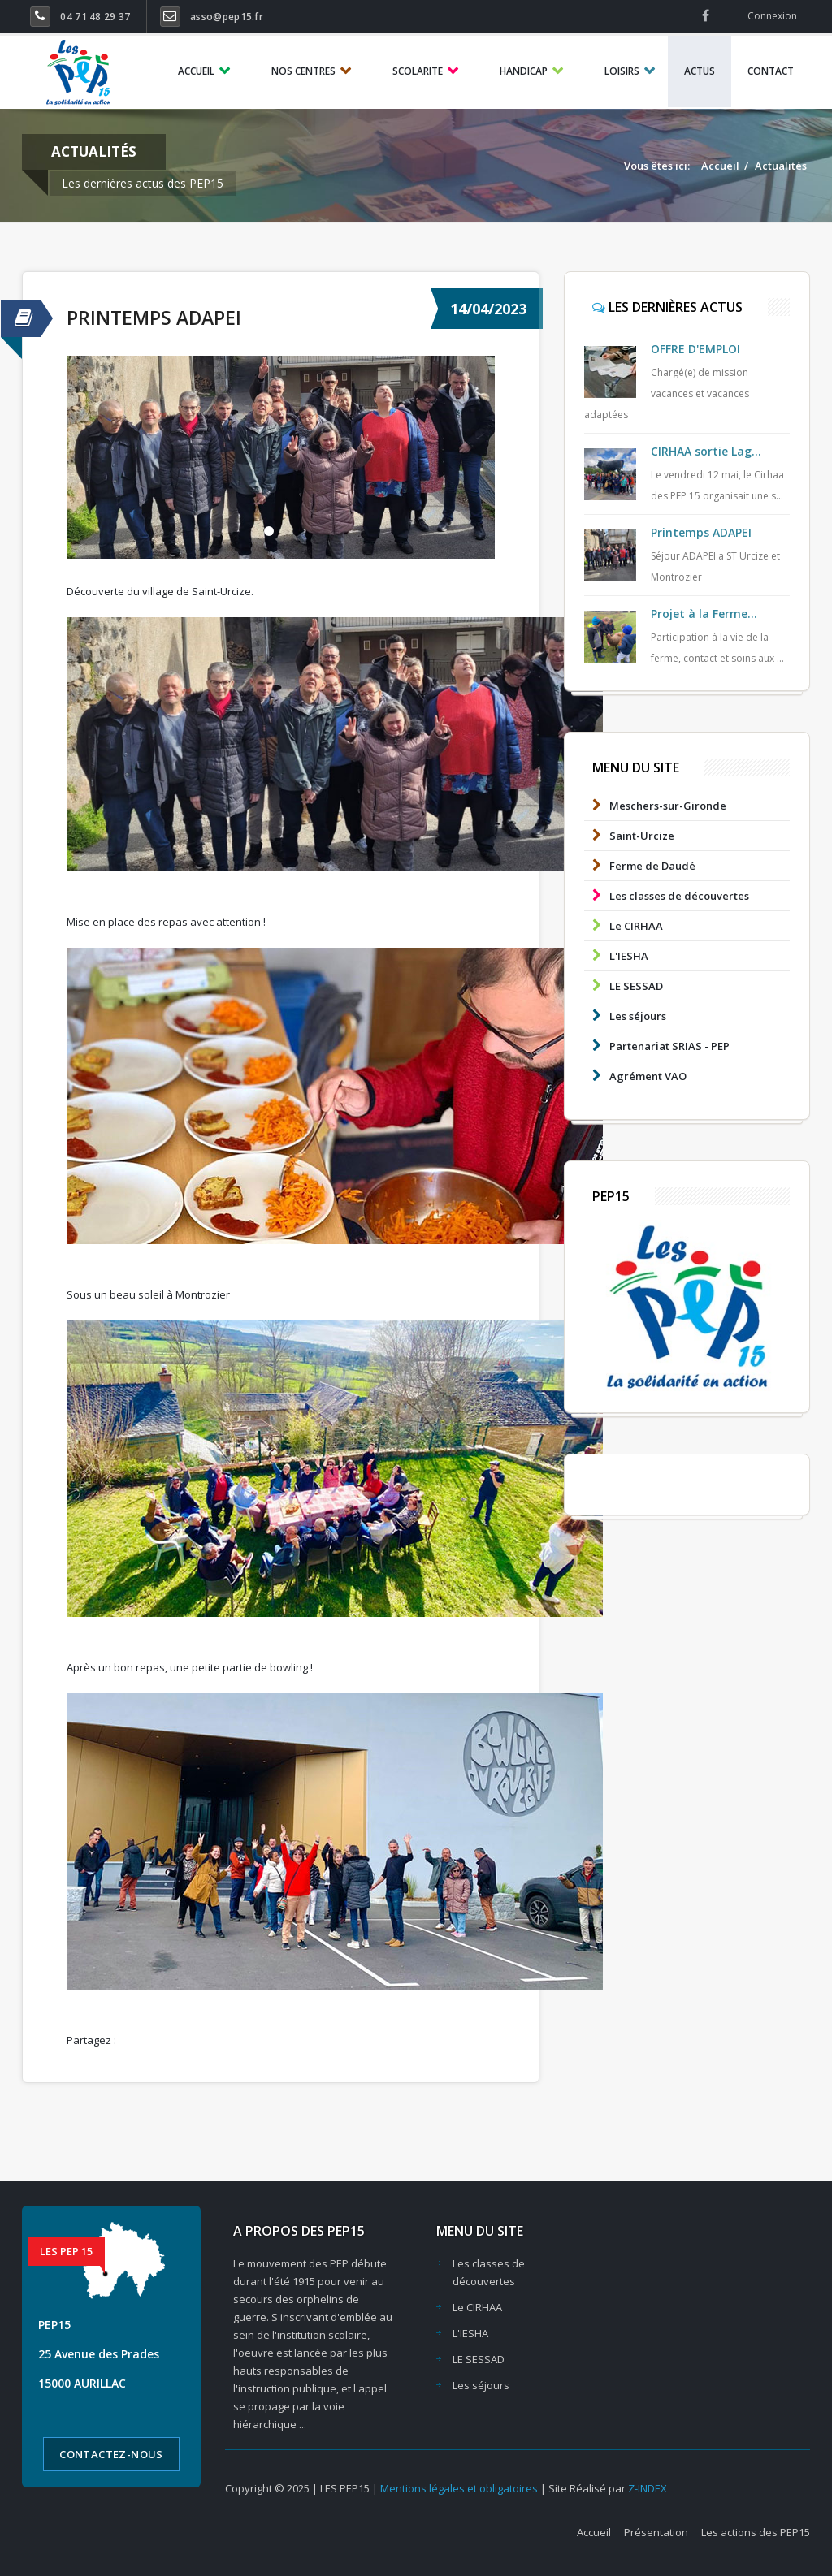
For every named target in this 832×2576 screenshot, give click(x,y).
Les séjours (625, 1015)
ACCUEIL (196, 71)
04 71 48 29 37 (95, 17)
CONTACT (771, 71)
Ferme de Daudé (640, 865)
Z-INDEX (647, 2488)
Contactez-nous (110, 2454)
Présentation (656, 2532)
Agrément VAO (635, 1075)
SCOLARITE (417, 71)
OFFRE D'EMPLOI (695, 349)
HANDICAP (524, 71)
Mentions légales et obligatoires (460, 2488)
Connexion (772, 16)
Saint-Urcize (629, 835)
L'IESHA (616, 955)
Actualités (781, 165)
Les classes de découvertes (666, 895)
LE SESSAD (623, 985)
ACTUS (699, 71)
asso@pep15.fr (226, 17)
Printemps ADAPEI (154, 318)
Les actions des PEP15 (755, 2532)
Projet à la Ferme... (704, 613)
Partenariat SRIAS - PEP (657, 1045)
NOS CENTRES (303, 71)
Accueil (720, 165)
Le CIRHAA (623, 925)
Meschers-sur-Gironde (655, 805)
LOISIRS (621, 71)
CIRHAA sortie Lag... (706, 451)
